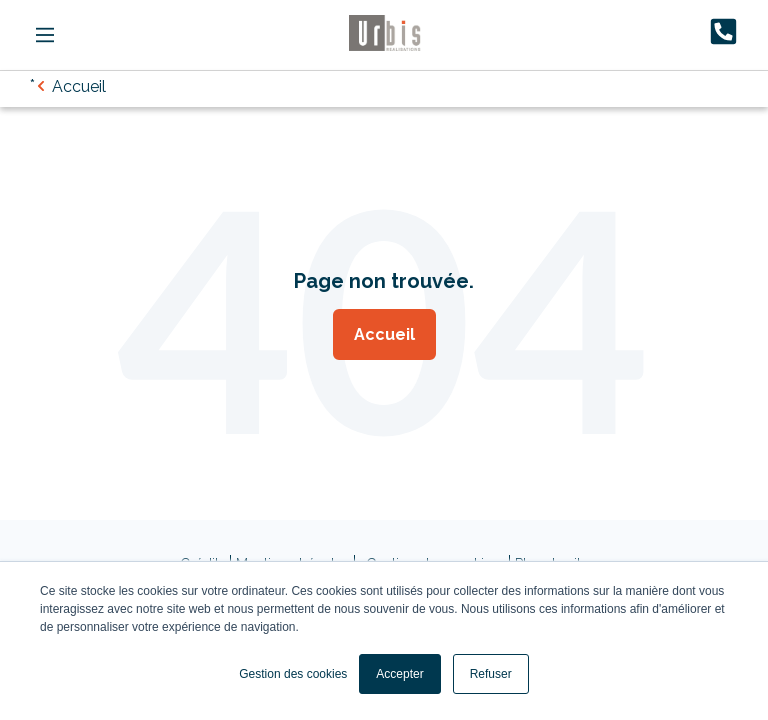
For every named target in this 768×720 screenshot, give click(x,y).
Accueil (384, 334)
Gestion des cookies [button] (293, 674)
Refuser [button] (491, 674)
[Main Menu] (45, 35)
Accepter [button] (399, 674)
